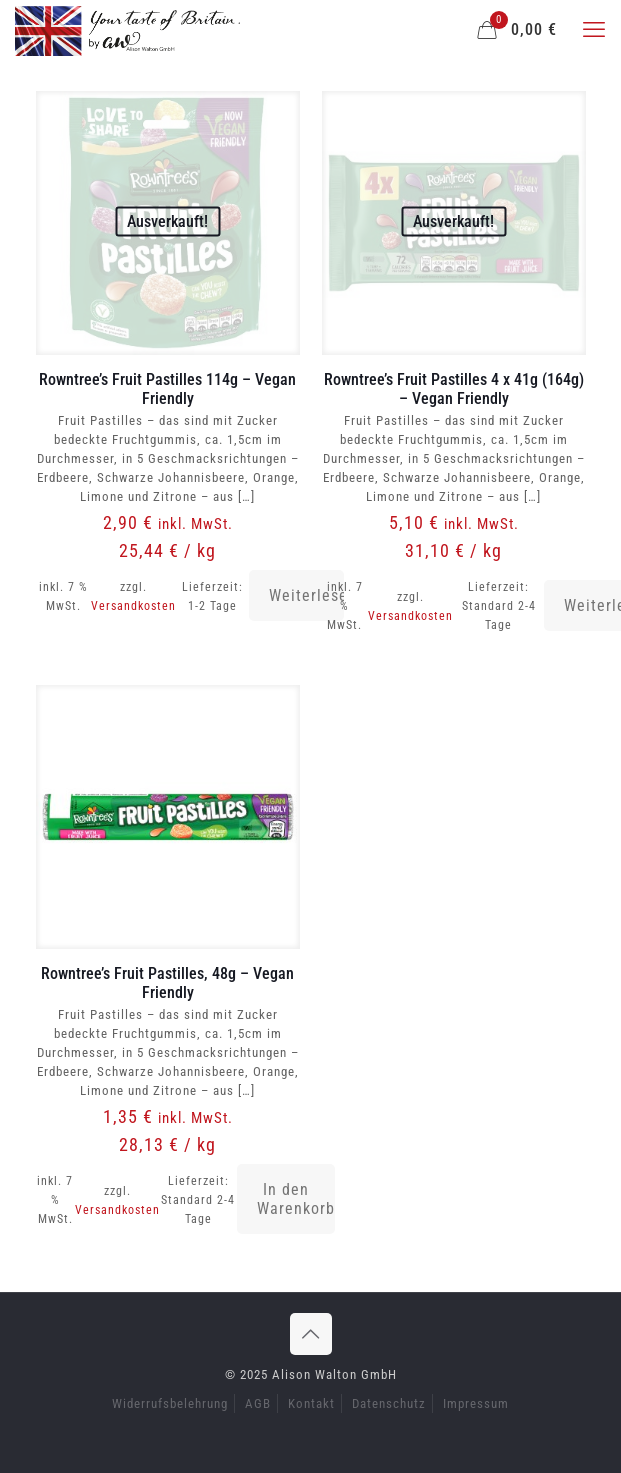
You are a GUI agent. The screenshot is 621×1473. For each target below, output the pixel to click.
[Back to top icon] (311, 1334)
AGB (258, 1403)
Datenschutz (389, 1403)
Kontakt (311, 1403)
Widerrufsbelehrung (170, 1403)
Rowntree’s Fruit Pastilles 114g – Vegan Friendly (167, 389)
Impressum (476, 1403)
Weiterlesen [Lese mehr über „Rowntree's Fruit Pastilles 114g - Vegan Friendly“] (307, 595)
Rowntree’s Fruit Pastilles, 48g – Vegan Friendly (167, 983)
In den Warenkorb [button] (296, 1199)
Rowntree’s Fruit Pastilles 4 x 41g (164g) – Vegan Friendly (454, 389)
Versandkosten (133, 606)
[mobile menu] (594, 30)
